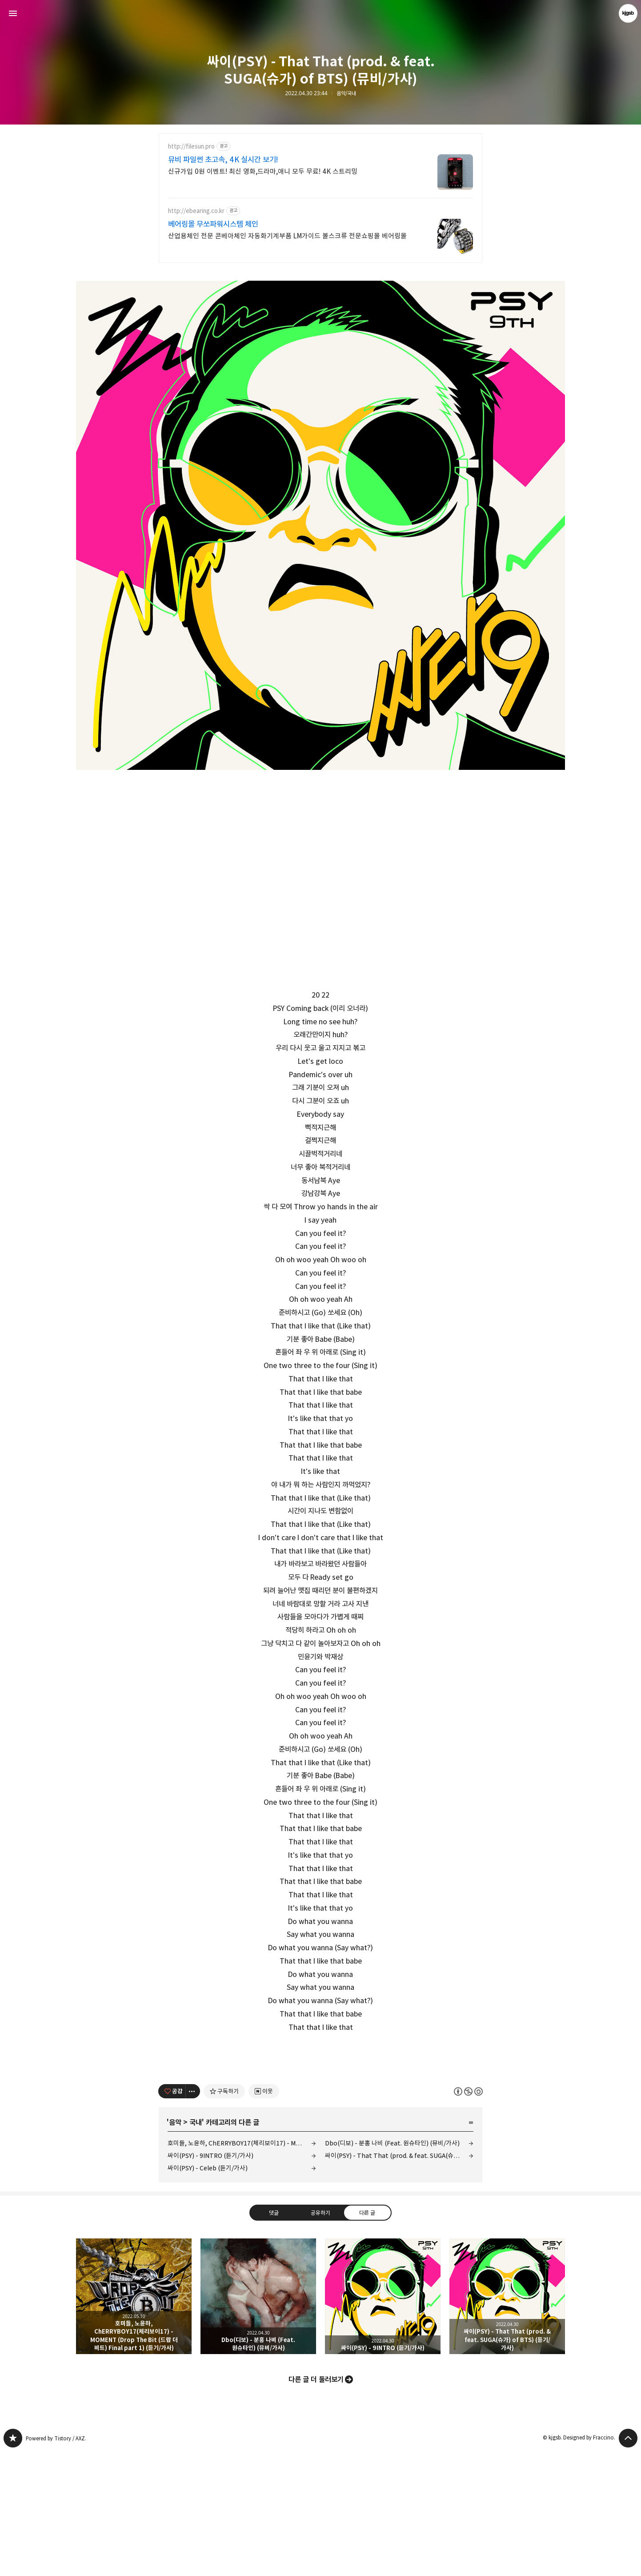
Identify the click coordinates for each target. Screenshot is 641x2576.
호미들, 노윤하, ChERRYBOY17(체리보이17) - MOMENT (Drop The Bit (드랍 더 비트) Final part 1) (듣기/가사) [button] (134, 2421)
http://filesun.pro (191, 146)
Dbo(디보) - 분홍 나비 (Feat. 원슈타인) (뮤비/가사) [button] (258, 2421)
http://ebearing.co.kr (196, 211)
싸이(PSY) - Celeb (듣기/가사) (208, 2292)
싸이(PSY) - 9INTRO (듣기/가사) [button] (383, 2421)
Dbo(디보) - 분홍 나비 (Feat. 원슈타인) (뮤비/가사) (392, 2267)
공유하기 (320, 2337)
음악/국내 (346, 93)
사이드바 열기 (13, 13)
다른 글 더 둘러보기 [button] (316, 2504)
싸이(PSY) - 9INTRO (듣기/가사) (210, 2280)
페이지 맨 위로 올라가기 (628, 2562)
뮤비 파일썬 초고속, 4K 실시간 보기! (223, 160)
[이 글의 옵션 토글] (193, 2216)
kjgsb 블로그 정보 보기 (628, 13)
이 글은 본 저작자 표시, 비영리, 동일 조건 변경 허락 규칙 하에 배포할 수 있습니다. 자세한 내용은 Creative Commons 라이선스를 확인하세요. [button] (468, 2216)
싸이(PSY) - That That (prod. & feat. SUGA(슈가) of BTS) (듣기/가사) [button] (507, 2421)
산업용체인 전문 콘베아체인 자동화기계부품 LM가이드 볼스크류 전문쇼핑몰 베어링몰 (287, 236)
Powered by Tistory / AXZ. (56, 2563)
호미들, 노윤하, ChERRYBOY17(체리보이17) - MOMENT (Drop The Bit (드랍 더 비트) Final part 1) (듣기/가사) (242, 2267)
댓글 (274, 2337)
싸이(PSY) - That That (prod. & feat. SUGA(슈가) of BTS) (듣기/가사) (399, 2280)
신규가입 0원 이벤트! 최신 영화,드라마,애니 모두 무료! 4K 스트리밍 (262, 171)
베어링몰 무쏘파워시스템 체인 (213, 224)
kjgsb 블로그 (13, 2562)
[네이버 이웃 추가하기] (263, 2216)
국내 (195, 2246)
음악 (175, 2246)
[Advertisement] (320, 2115)
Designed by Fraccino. (589, 2562)
